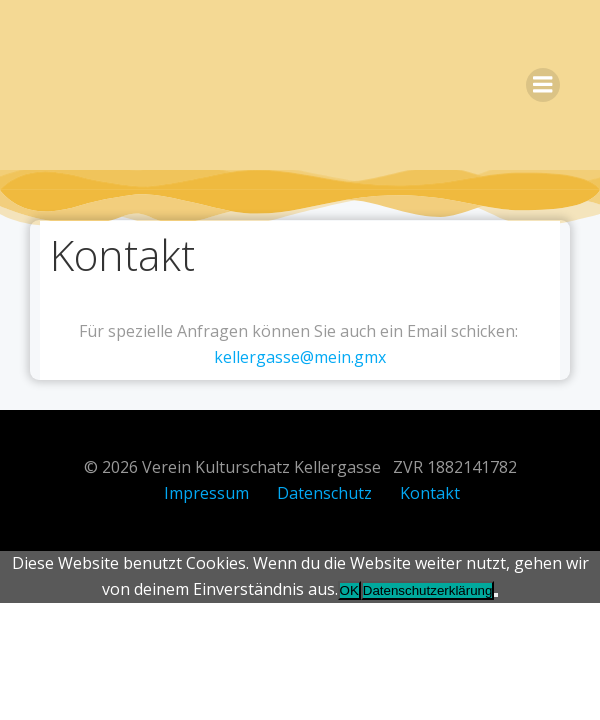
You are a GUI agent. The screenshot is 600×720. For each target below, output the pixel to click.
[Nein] (496, 595)
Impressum (206, 493)
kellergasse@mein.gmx (300, 357)
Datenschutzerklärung (428, 590)
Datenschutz (324, 493)
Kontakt (430, 493)
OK (349, 590)
